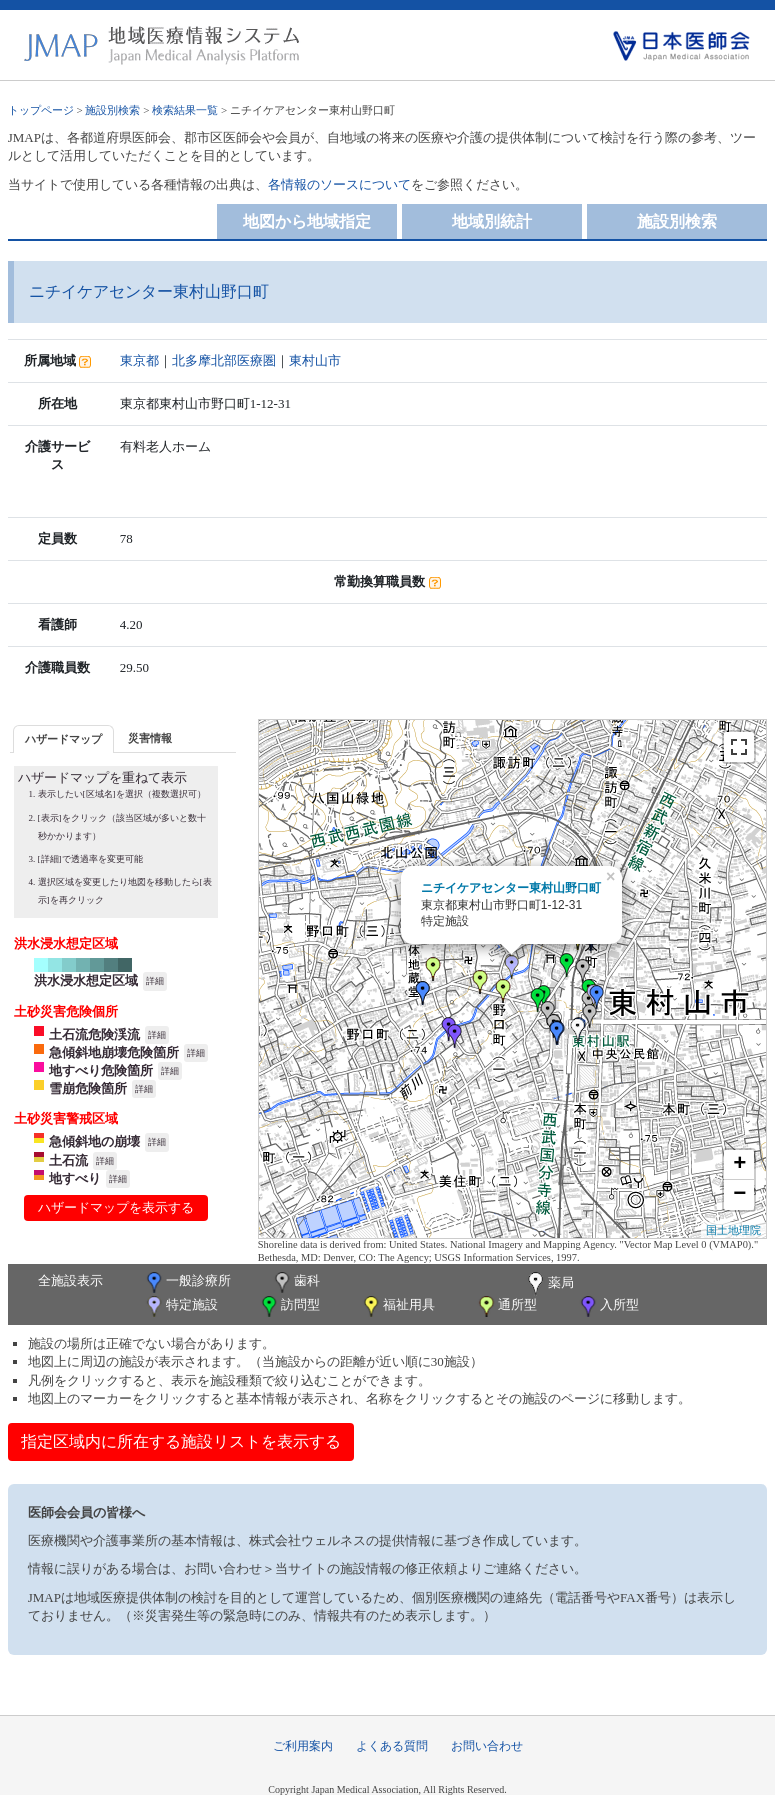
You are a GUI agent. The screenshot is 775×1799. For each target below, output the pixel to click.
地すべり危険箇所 (101, 1070)
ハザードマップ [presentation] (63, 739)
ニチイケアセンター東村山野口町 (511, 888)
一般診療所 (187, 1282)
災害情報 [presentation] (150, 738)
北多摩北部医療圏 (224, 360)
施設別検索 (112, 110)
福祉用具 (397, 1306)
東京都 (139, 360)
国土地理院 (733, 1230)
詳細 (155, 981)
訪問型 (289, 1306)
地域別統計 (492, 221)
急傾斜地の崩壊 (94, 1141)
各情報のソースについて (339, 184)
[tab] (63, 738)
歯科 (295, 1282)
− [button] (739, 1195)
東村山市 (315, 360)
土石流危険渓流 (94, 1034)
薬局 (549, 1284)
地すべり (75, 1178)
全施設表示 (70, 1280)
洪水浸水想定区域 (86, 980)
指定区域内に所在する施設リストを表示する (181, 1441)
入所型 (608, 1306)
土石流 (68, 1160)
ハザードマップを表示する (116, 1207)
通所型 (506, 1306)
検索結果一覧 (185, 110)
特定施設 (180, 1306)
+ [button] (739, 1165)
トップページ (41, 110)
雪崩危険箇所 (88, 1088)
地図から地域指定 (307, 221)
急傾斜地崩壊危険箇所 (114, 1052)
